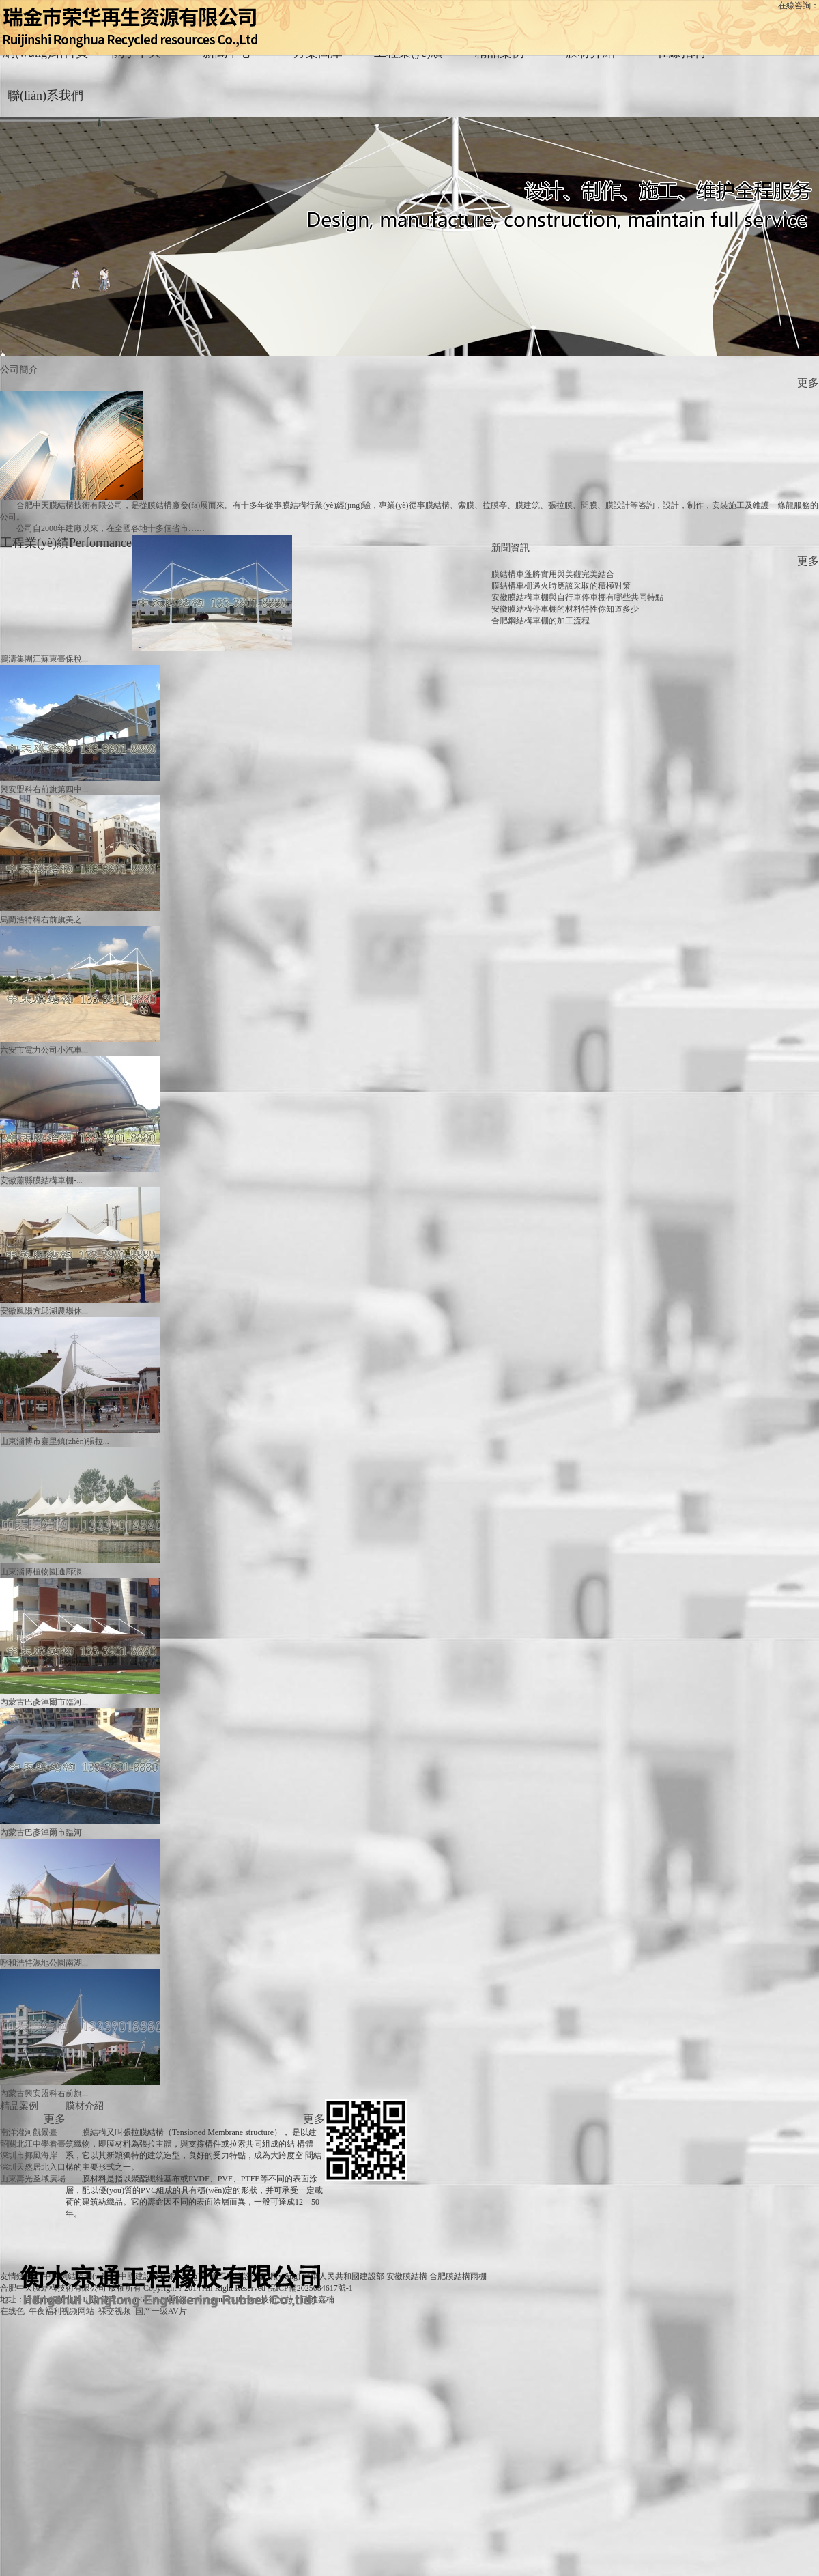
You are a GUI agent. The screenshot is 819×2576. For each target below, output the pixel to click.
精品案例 (19, 2105)
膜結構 (94, 2132)
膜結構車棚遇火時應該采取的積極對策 (561, 586)
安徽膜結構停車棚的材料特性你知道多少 (565, 609)
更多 (808, 382)
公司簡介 (19, 369)
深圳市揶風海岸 (28, 2155)
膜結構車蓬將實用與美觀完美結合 (552, 574)
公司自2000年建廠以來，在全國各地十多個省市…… (110, 528)
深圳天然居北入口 (33, 2167)
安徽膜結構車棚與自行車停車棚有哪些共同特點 (577, 597)
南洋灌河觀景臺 (28, 2132)
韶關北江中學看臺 (33, 2144)
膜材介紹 (85, 2105)
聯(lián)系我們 (45, 95)
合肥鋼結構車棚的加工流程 (540, 620)
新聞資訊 (510, 547)
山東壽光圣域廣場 (33, 2178)
